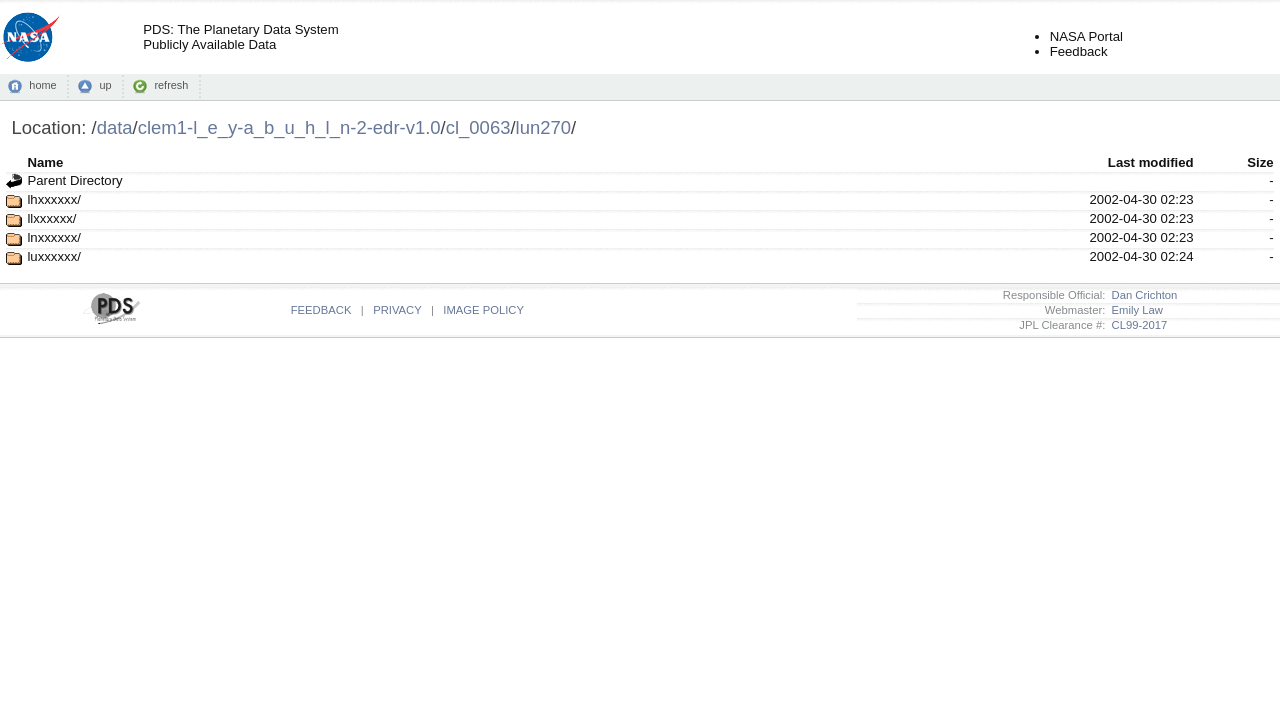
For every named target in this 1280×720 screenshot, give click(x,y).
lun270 (543, 127)
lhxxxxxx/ (54, 199)
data (115, 127)
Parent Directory (74, 180)
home (42, 85)
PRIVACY (397, 310)
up (105, 85)
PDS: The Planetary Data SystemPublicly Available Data (240, 37)
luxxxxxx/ (54, 256)
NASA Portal (1086, 36)
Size (1260, 162)
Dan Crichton (1141, 295)
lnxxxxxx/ (54, 237)
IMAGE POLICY (483, 310)
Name (45, 162)
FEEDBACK (321, 310)
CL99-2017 (1136, 325)
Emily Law (1134, 310)
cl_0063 (478, 127)
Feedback (1079, 51)
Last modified (1151, 162)
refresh (171, 85)
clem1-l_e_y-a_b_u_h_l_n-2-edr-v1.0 (289, 127)
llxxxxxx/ (51, 218)
